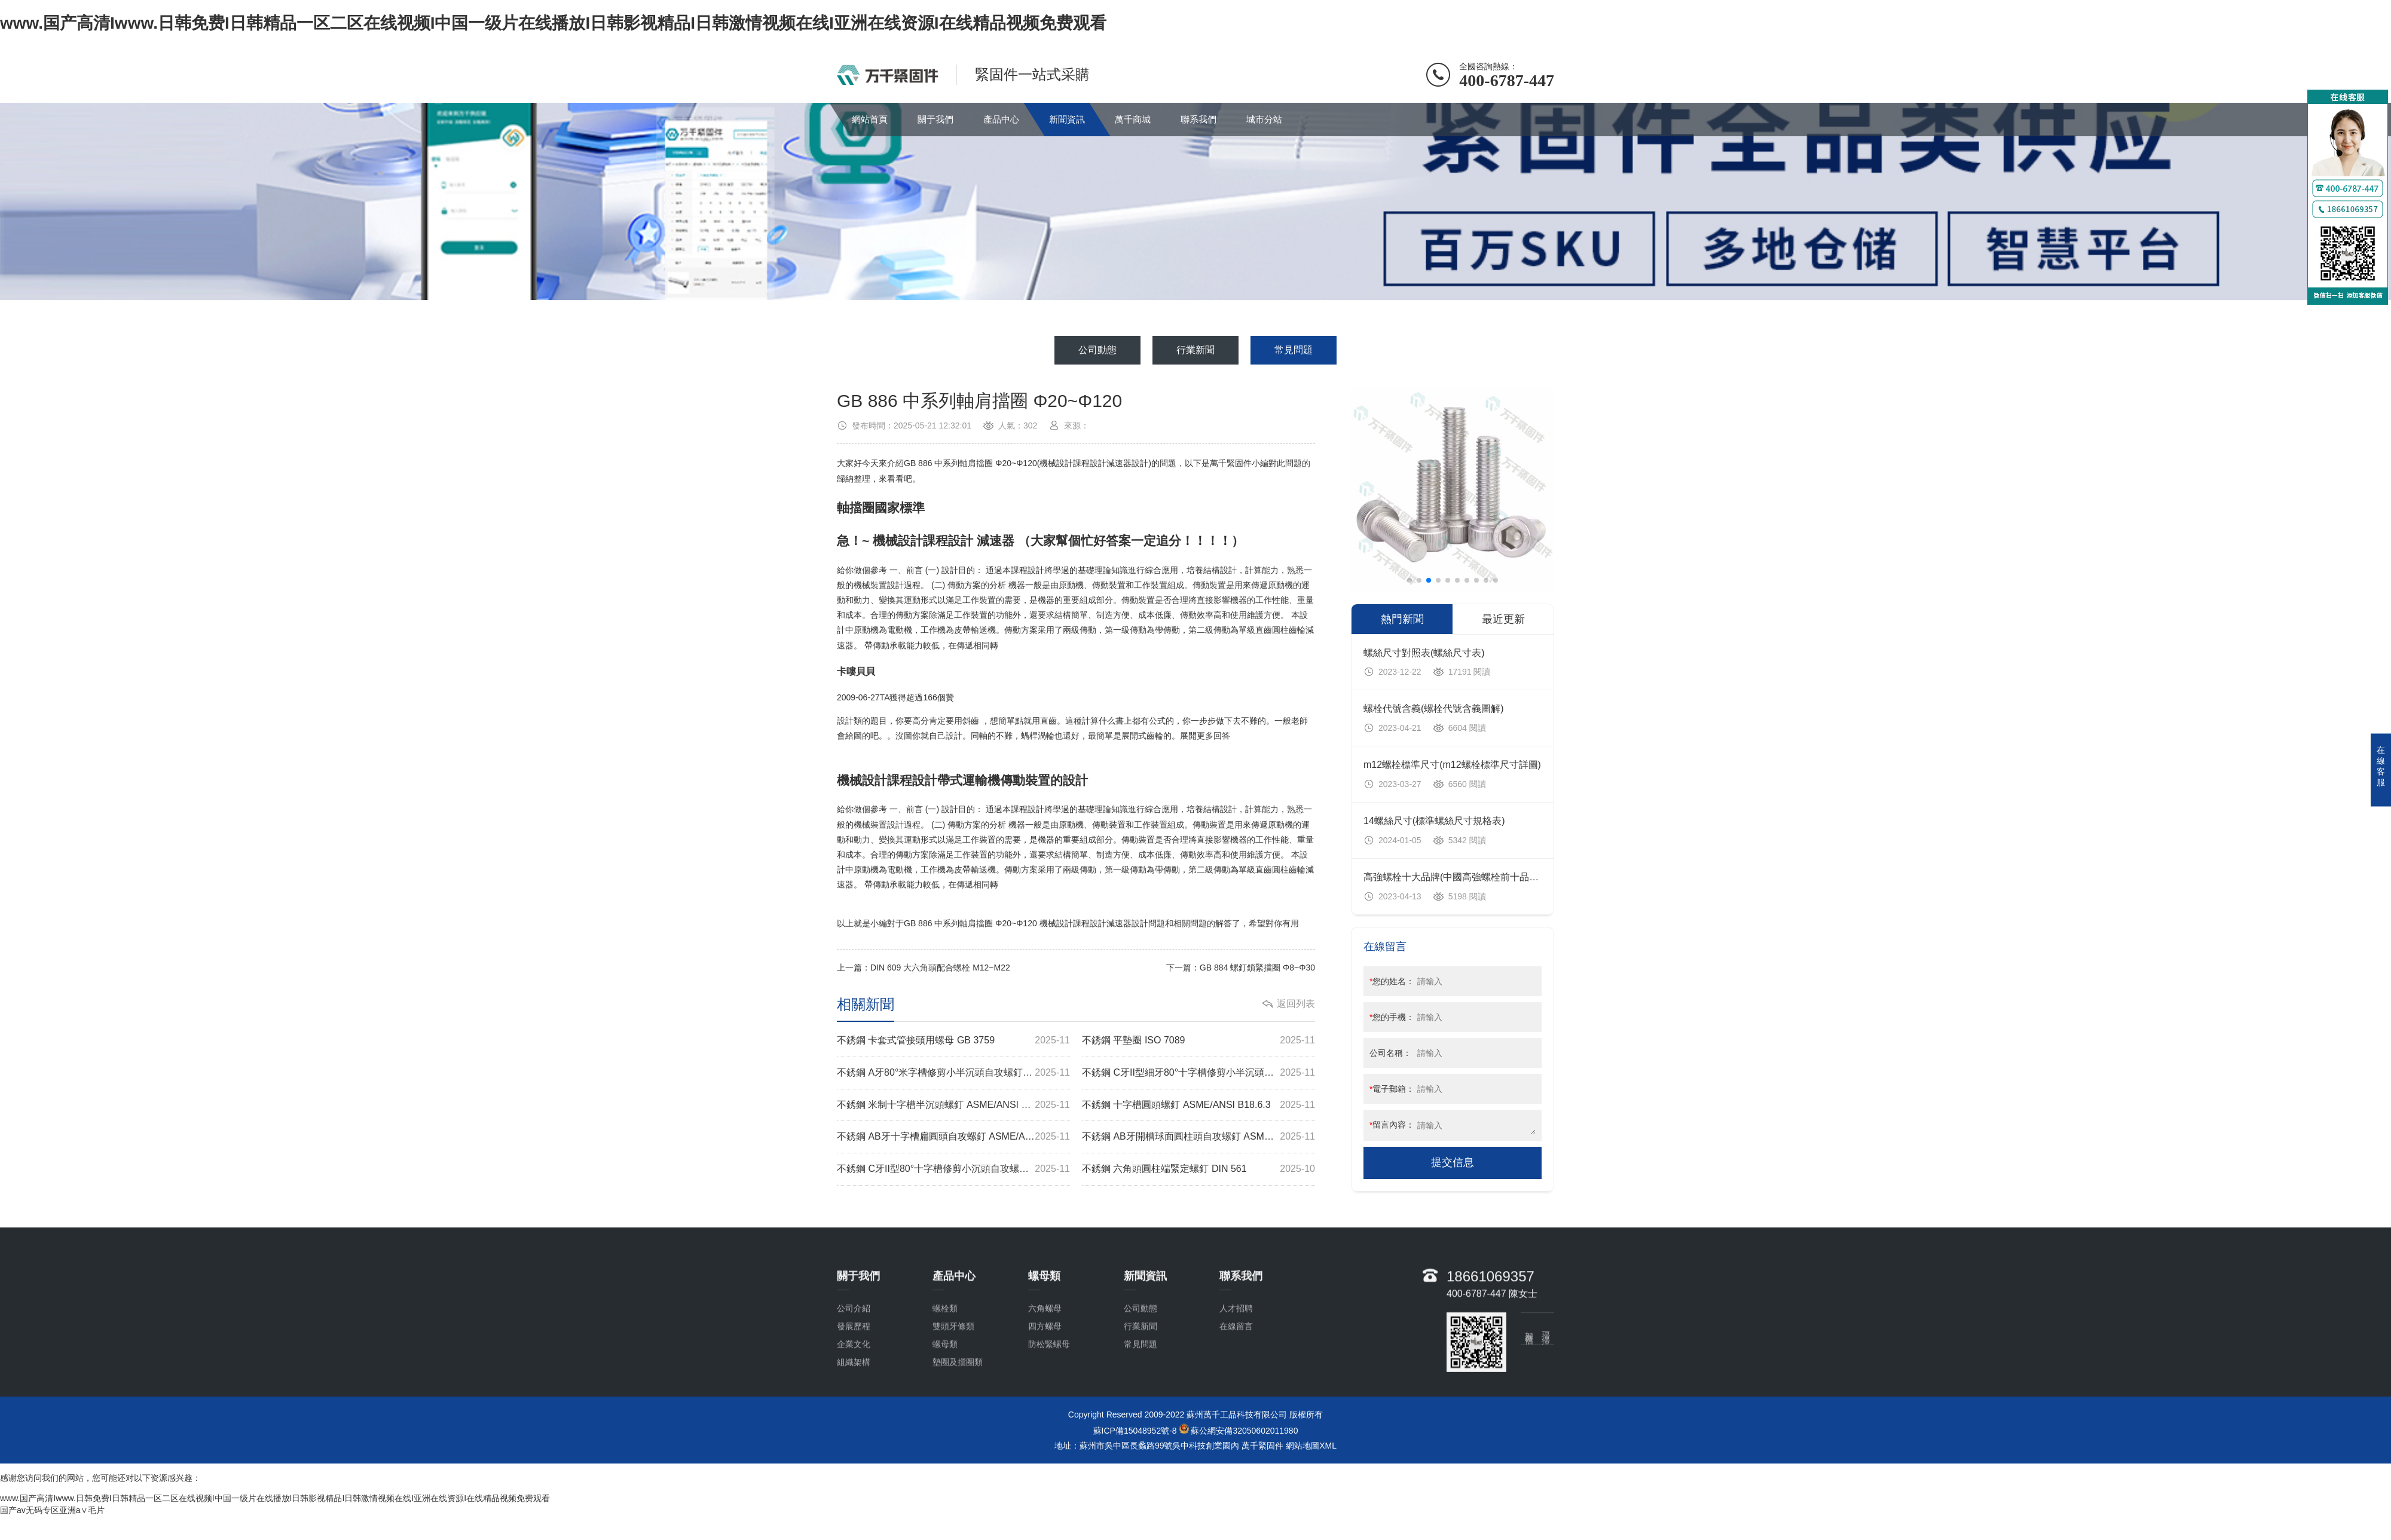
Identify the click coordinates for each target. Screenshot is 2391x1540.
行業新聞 (1195, 350)
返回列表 (1296, 1004)
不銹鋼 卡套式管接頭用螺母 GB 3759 (953, 1041)
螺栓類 (945, 1364)
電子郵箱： (1391, 1089)
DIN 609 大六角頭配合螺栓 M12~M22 (940, 967)
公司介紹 (853, 1364)
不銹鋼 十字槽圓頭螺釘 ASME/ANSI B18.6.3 (1198, 1105)
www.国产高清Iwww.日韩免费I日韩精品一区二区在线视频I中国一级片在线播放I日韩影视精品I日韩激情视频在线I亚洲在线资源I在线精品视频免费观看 (553, 23)
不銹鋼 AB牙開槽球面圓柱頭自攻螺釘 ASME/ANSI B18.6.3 (1198, 1137)
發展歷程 (853, 1382)
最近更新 (1503, 619)
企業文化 (853, 1400)
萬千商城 (1133, 119)
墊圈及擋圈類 (957, 1418)
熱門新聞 (1402, 619)
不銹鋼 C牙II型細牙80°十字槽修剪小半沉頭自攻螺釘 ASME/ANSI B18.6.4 (1198, 1073)
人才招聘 (1236, 1364)
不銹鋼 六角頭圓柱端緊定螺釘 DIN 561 (1198, 1169)
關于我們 (935, 119)
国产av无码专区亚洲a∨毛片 (52, 1510)
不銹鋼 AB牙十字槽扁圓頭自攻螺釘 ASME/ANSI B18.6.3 (953, 1137)
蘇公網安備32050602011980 (1244, 1430)
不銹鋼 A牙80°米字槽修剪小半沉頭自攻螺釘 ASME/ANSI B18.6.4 (953, 1073)
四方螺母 (1045, 1382)
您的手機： (1391, 1017)
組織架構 (853, 1418)
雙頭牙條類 (953, 1382)
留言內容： (1391, 1124)
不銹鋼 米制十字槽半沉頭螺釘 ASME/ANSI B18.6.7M (953, 1105)
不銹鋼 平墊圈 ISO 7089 (1198, 1041)
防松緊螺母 (1049, 1400)
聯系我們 (1198, 119)
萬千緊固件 (1262, 1445)
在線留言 (1236, 1382)
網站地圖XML (1311, 1445)
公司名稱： (1390, 1053)
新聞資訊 (1067, 119)
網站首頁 (870, 119)
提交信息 (1452, 1162)
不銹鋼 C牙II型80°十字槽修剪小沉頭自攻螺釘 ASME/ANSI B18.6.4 (953, 1169)
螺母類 (945, 1400)
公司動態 (1097, 350)
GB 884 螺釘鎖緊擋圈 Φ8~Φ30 (1257, 967)
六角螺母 (1045, 1364)
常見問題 (1293, 350)
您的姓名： (1391, 981)
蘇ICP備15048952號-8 (1135, 1430)
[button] (1409, 580)
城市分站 (1264, 119)
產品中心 (1001, 119)
